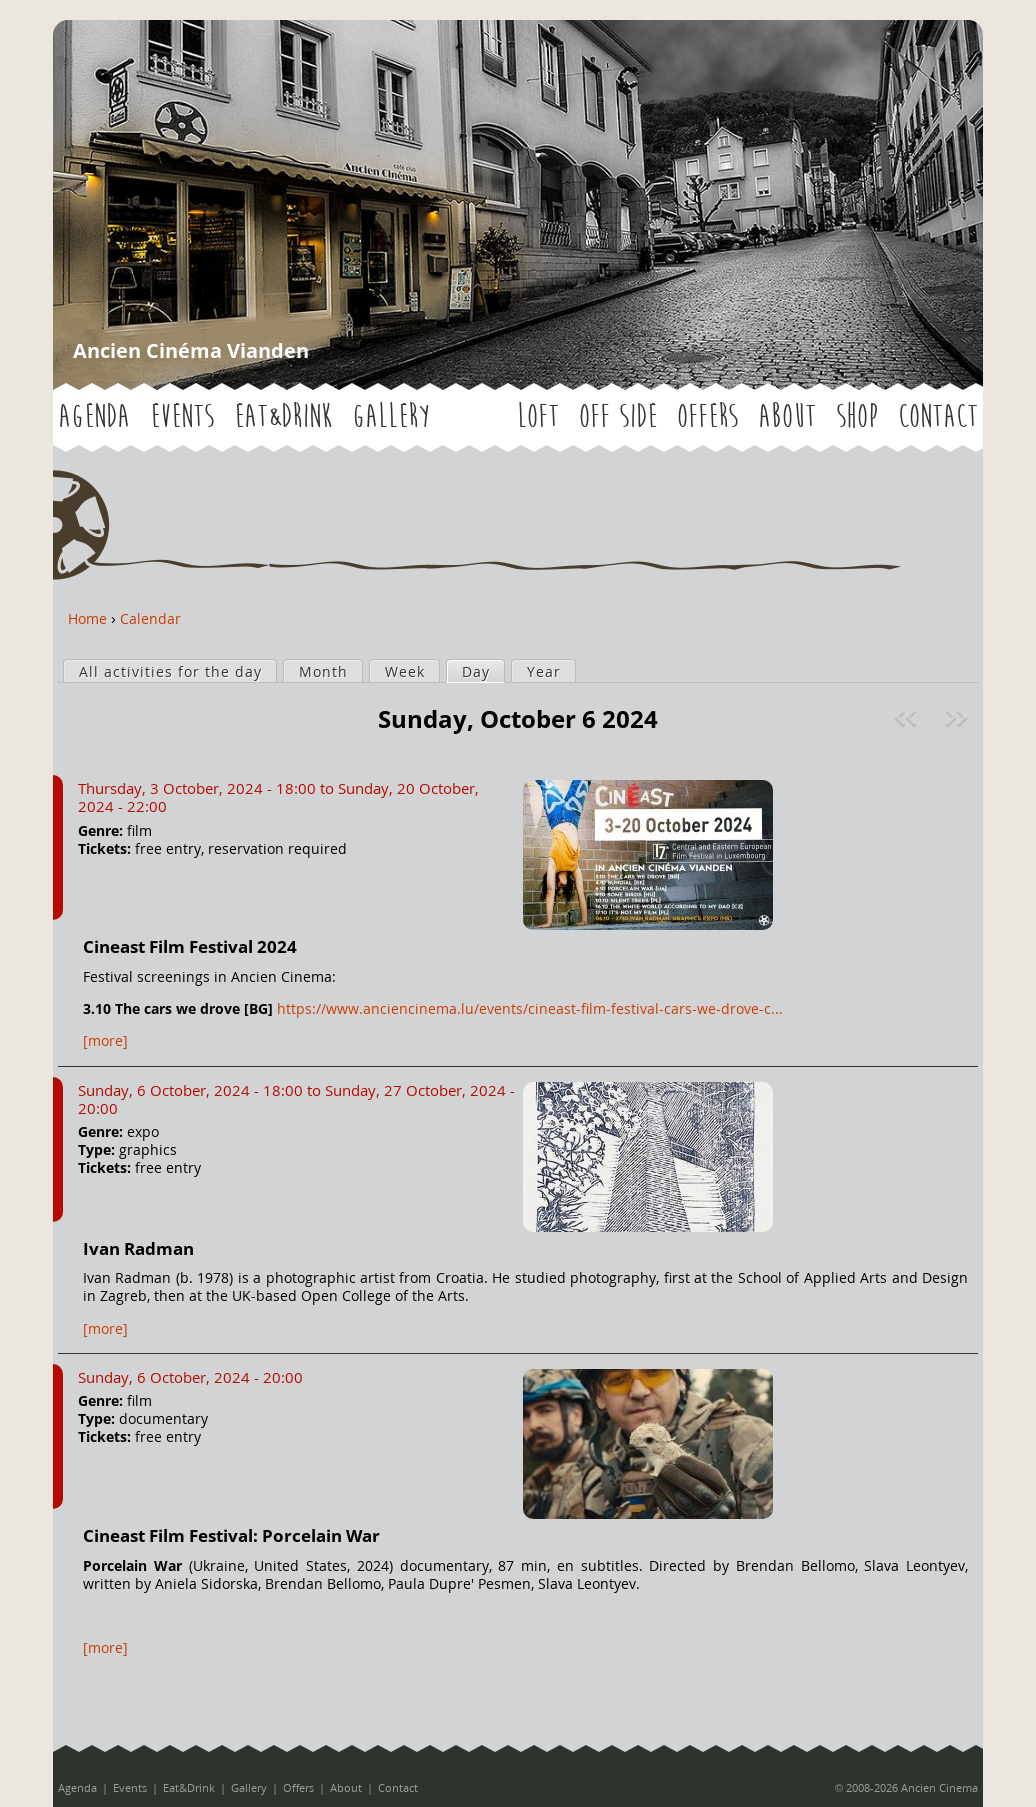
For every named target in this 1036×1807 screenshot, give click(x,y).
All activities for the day (170, 671)
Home (87, 618)
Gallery (390, 417)
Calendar (150, 618)
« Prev (908, 718)
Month (323, 671)
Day (483, 671)
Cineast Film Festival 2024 (190, 946)
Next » (958, 718)
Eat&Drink (283, 417)
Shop (857, 417)
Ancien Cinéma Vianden (191, 350)
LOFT (538, 417)
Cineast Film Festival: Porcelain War (231, 1535)
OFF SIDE (618, 417)
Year (544, 671)
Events (182, 417)
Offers (707, 417)
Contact (938, 417)
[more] (105, 1040)
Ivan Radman (138, 1248)
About (787, 417)
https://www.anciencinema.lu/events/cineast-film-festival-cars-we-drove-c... (530, 1008)
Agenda (94, 417)
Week (405, 671)
